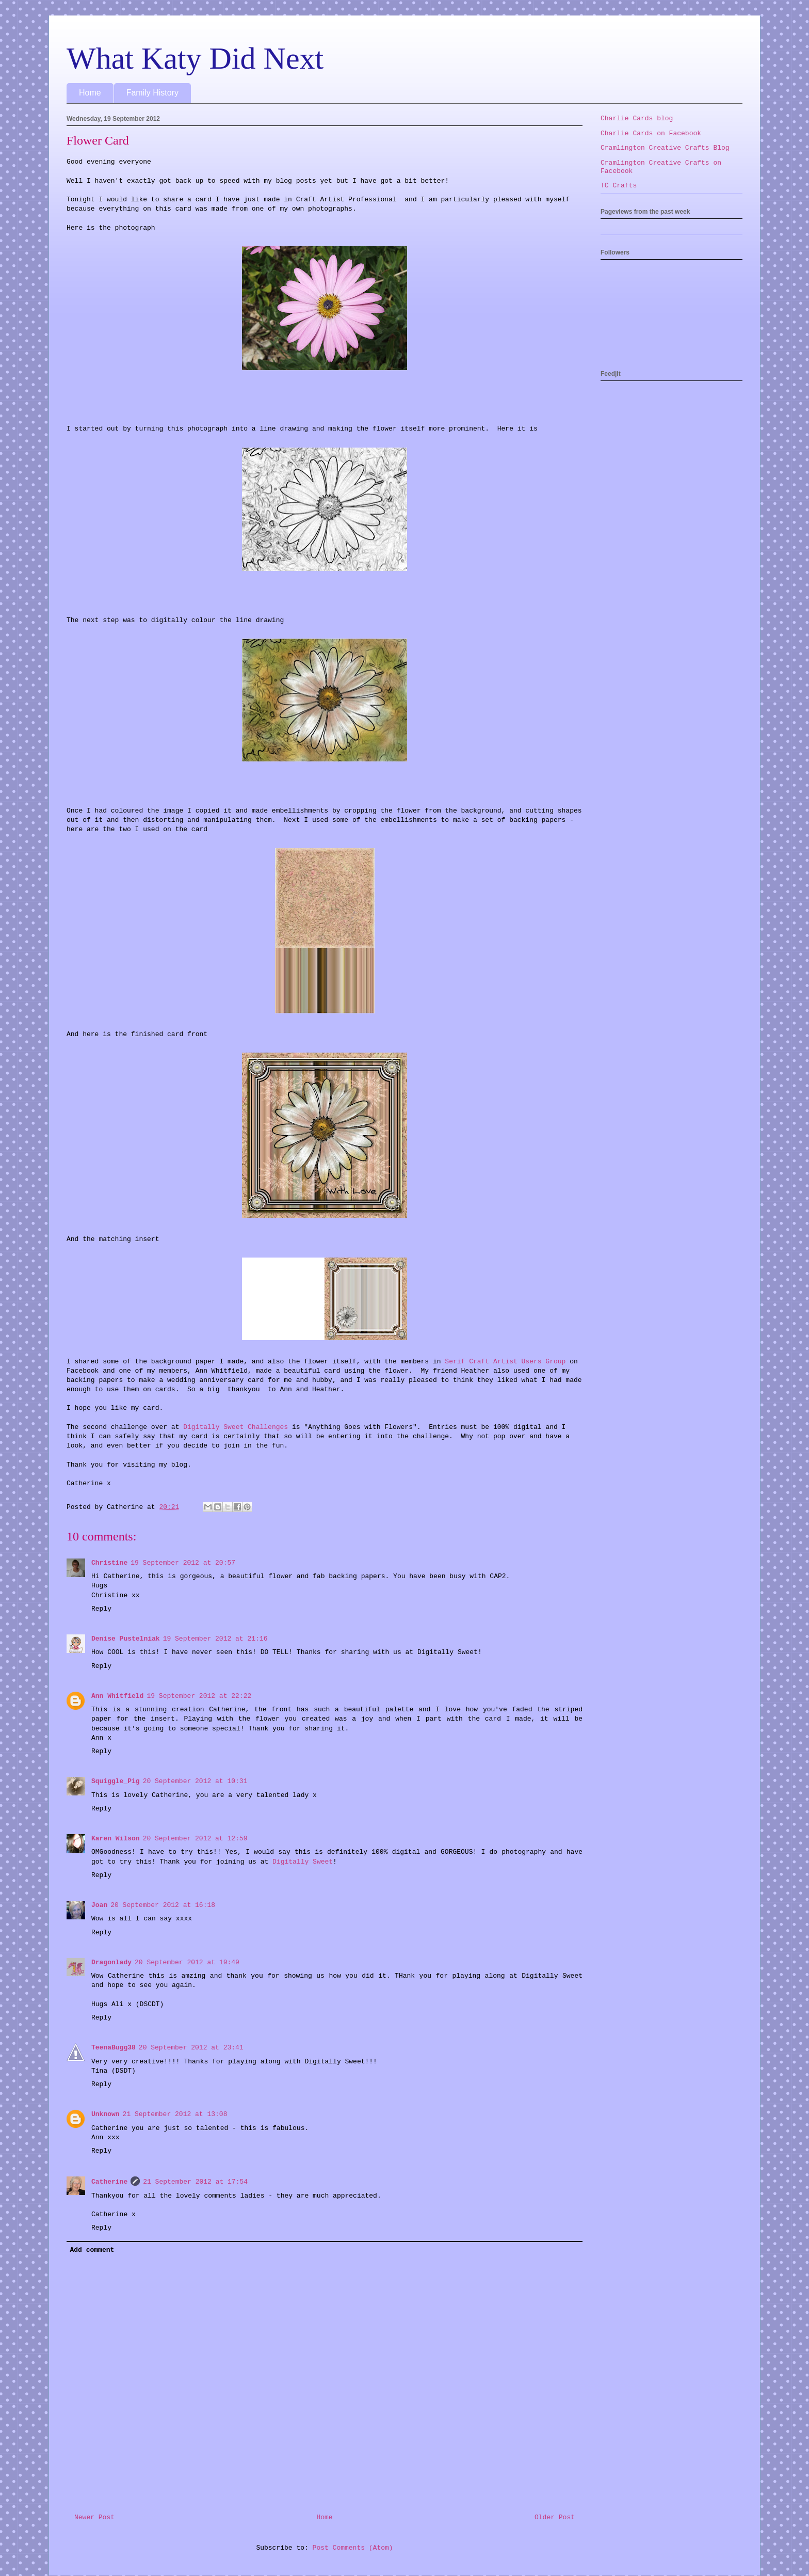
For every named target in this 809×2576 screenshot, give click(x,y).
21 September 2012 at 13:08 (175, 2114)
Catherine (109, 2182)
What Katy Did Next (195, 58)
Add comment (92, 2250)
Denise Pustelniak (125, 1639)
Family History (152, 92)
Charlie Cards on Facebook (651, 133)
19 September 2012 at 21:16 (215, 1639)
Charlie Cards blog (637, 118)
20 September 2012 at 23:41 (191, 2048)
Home (90, 92)
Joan (99, 1905)
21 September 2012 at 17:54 (195, 2182)
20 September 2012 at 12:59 (195, 1838)
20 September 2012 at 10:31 (195, 1781)
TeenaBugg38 (113, 2048)
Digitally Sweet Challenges (235, 1427)
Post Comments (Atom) (353, 2548)
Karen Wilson (115, 1838)
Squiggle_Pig (115, 1781)
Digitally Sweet (302, 1862)
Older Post (555, 2517)
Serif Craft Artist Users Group (505, 1361)
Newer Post (94, 2517)
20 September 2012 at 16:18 (162, 1905)
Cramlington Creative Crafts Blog (665, 148)
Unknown (105, 2114)
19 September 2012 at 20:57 (183, 1563)
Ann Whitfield (117, 1696)
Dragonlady (111, 1962)
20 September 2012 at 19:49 (187, 1962)
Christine (109, 1563)
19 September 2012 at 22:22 (199, 1696)
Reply (101, 1609)
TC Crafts (619, 185)
